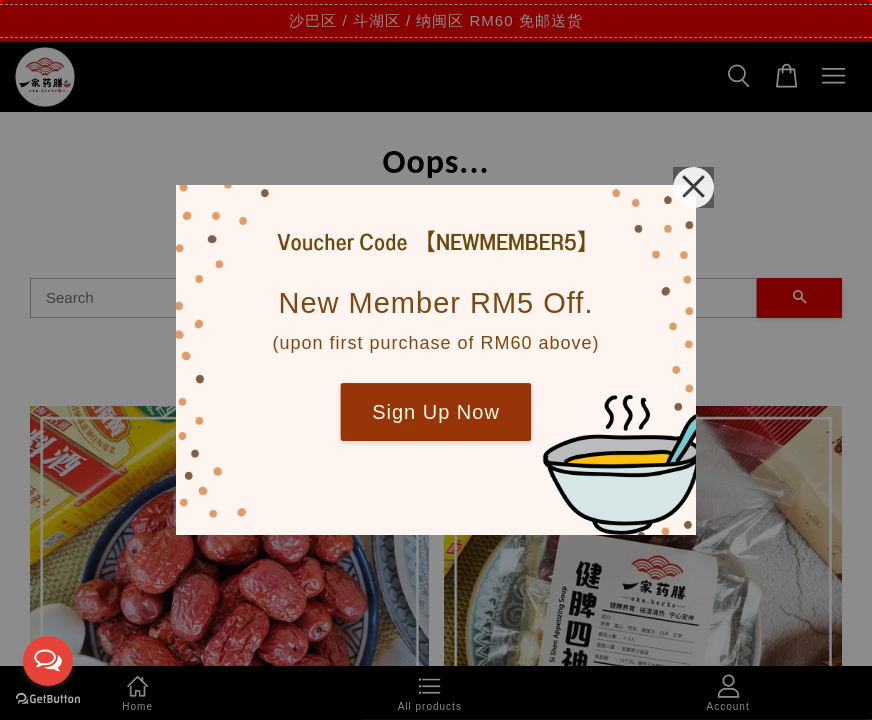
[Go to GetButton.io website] (48, 699)
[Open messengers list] (48, 661)
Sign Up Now (436, 412)
